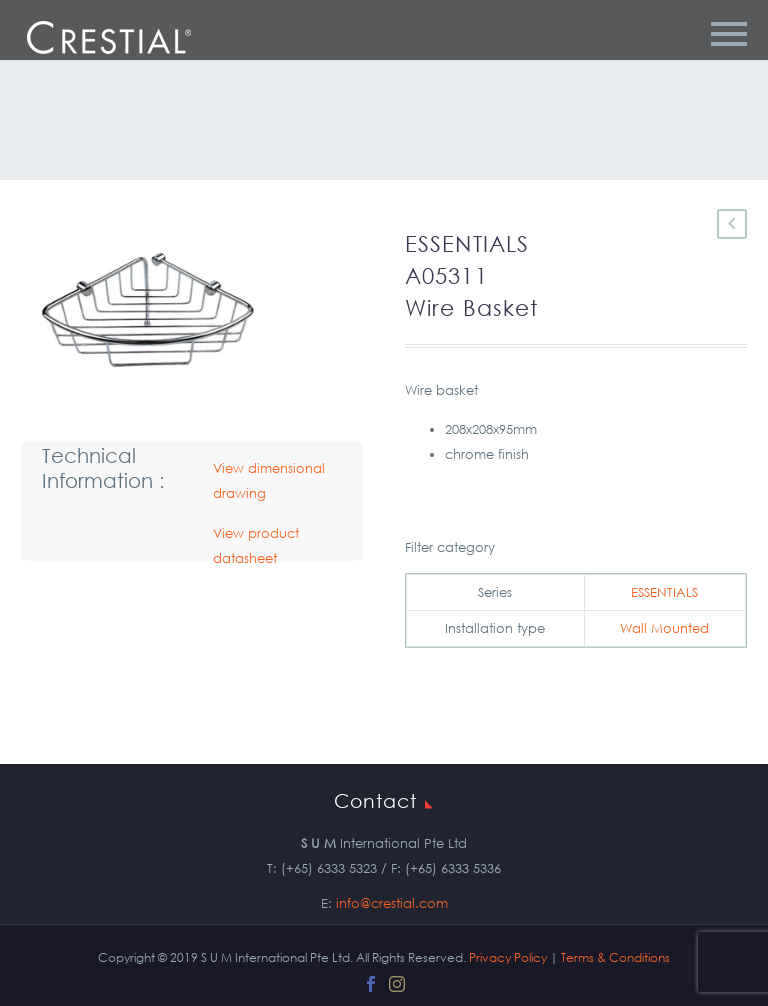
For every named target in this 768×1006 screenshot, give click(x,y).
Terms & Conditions (615, 957)
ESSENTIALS (664, 592)
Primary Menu (729, 34)
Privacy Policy (508, 957)
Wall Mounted (664, 628)
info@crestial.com (392, 903)
